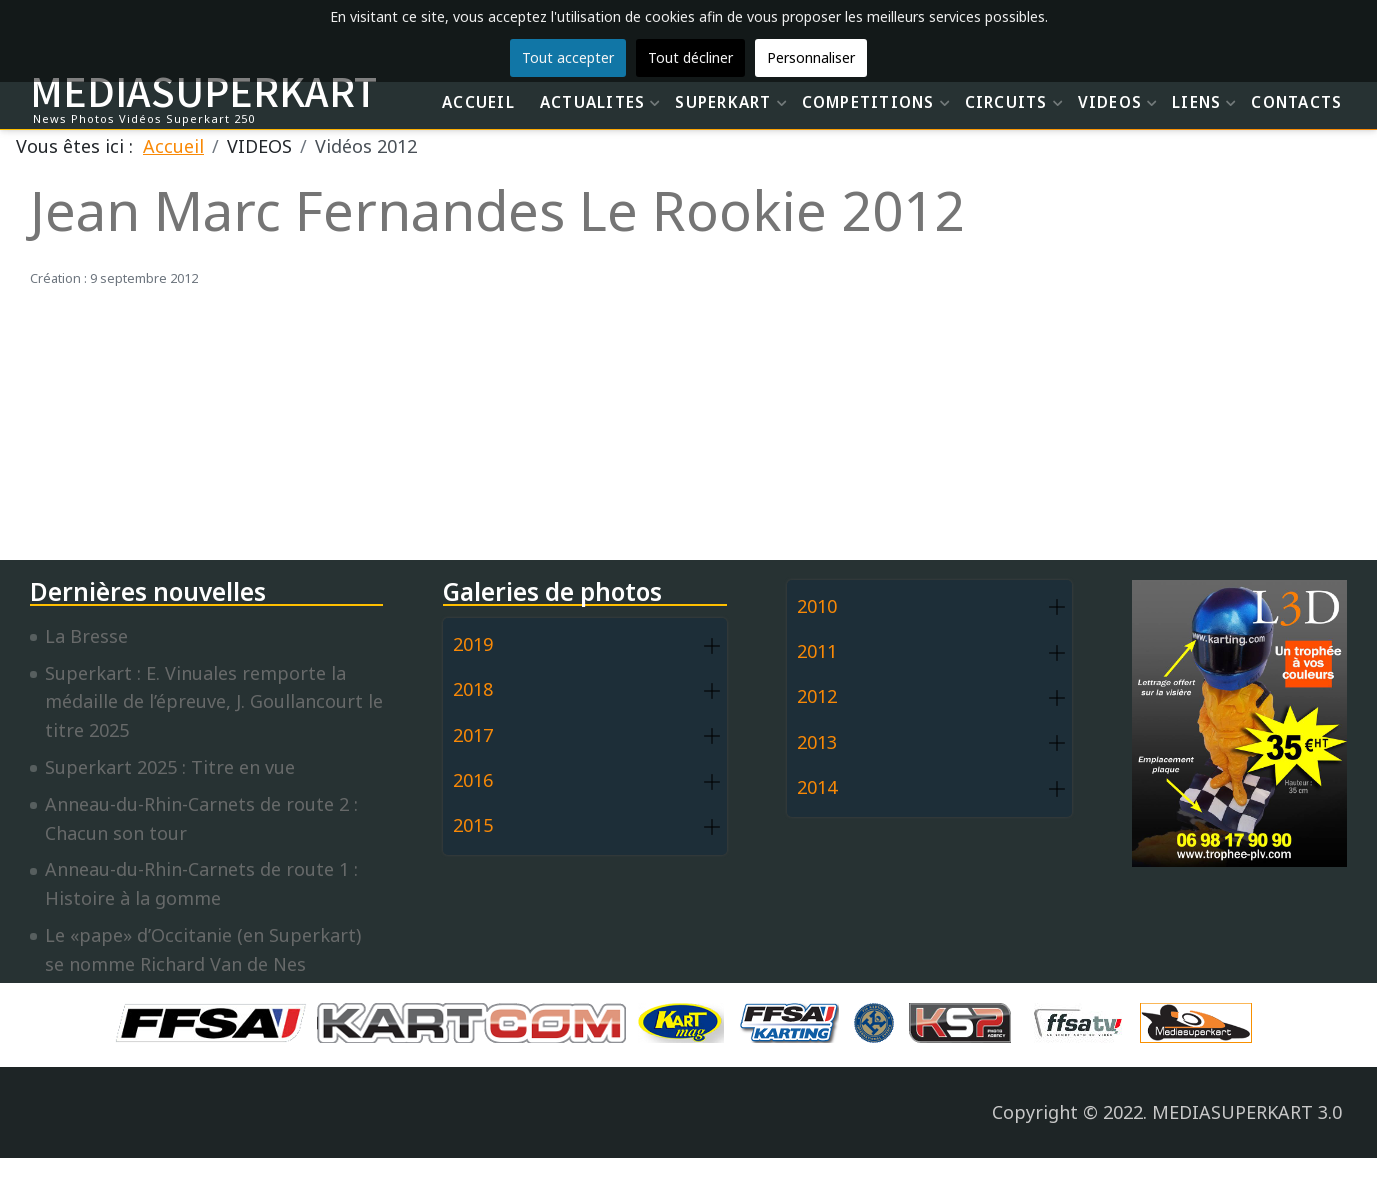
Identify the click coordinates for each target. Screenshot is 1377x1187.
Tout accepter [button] (568, 57)
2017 (473, 735)
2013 (817, 742)
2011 (817, 651)
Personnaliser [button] (811, 57)
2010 (817, 606)
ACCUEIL (478, 102)
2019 (473, 644)
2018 (473, 689)
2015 (473, 825)
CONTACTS (1296, 102)
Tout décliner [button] (690, 57)
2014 (817, 787)
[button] (712, 645)
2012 (817, 696)
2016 (473, 780)
